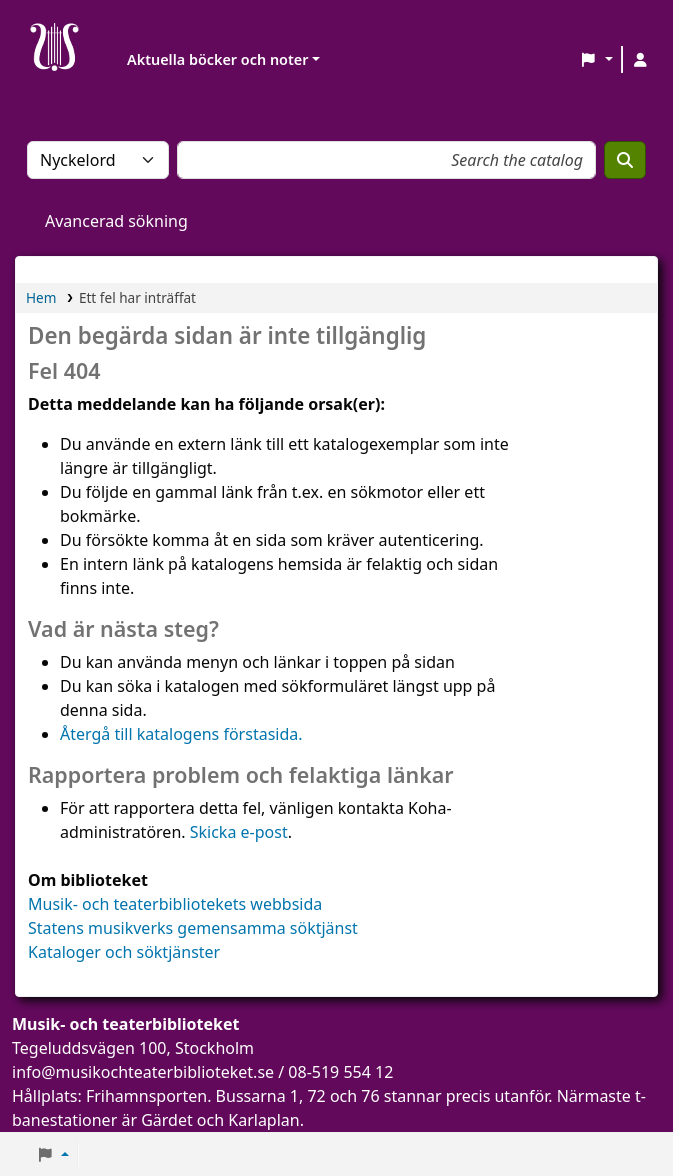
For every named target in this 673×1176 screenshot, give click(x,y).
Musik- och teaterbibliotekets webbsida (175, 904)
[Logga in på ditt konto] (640, 60)
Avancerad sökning (116, 221)
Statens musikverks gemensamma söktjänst (193, 928)
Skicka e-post (239, 832)
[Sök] (625, 160)
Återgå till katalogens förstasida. (181, 734)
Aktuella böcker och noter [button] (217, 59)
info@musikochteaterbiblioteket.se (143, 1072)
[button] (596, 60)
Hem (41, 297)
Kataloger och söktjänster (124, 952)
